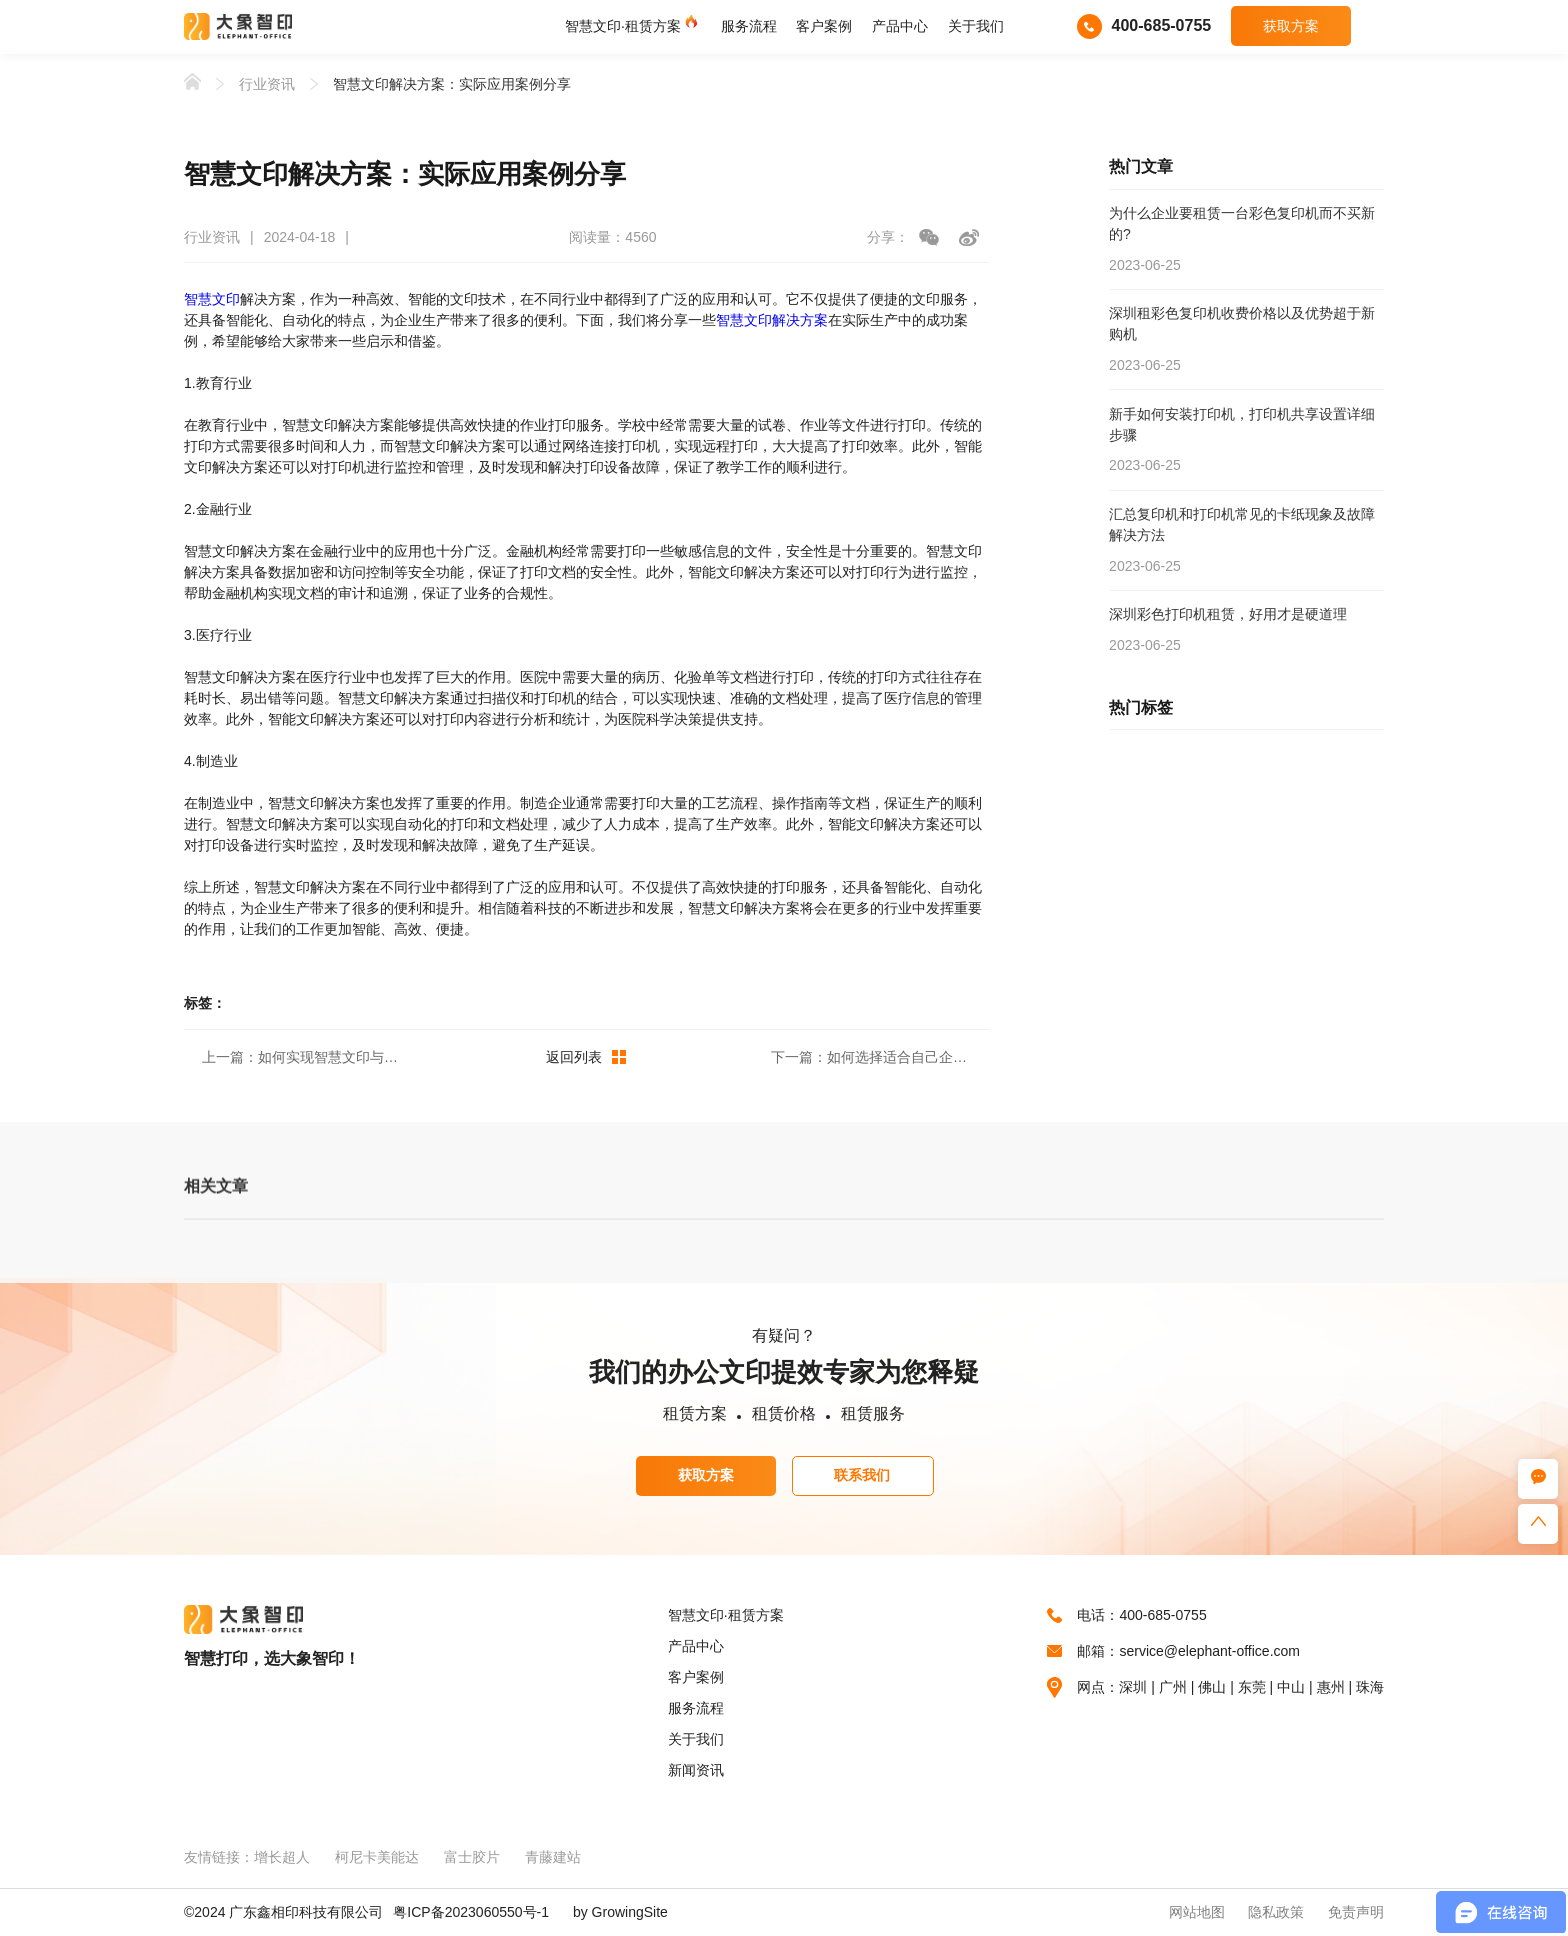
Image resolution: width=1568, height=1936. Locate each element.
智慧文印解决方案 (772, 320)
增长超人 (282, 1857)
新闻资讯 (696, 1770)
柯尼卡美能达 (377, 1857)
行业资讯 (267, 84)
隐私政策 (1276, 1912)
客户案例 (824, 26)
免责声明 (1356, 1912)
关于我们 (976, 26)
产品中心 (900, 26)
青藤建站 (553, 1857)
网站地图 (1197, 1912)
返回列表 (586, 1057)
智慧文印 (212, 299)
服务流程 (749, 26)
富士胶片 (472, 1857)
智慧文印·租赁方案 (623, 26)
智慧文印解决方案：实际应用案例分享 (452, 84)
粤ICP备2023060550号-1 (471, 1912)
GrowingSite (630, 1912)
